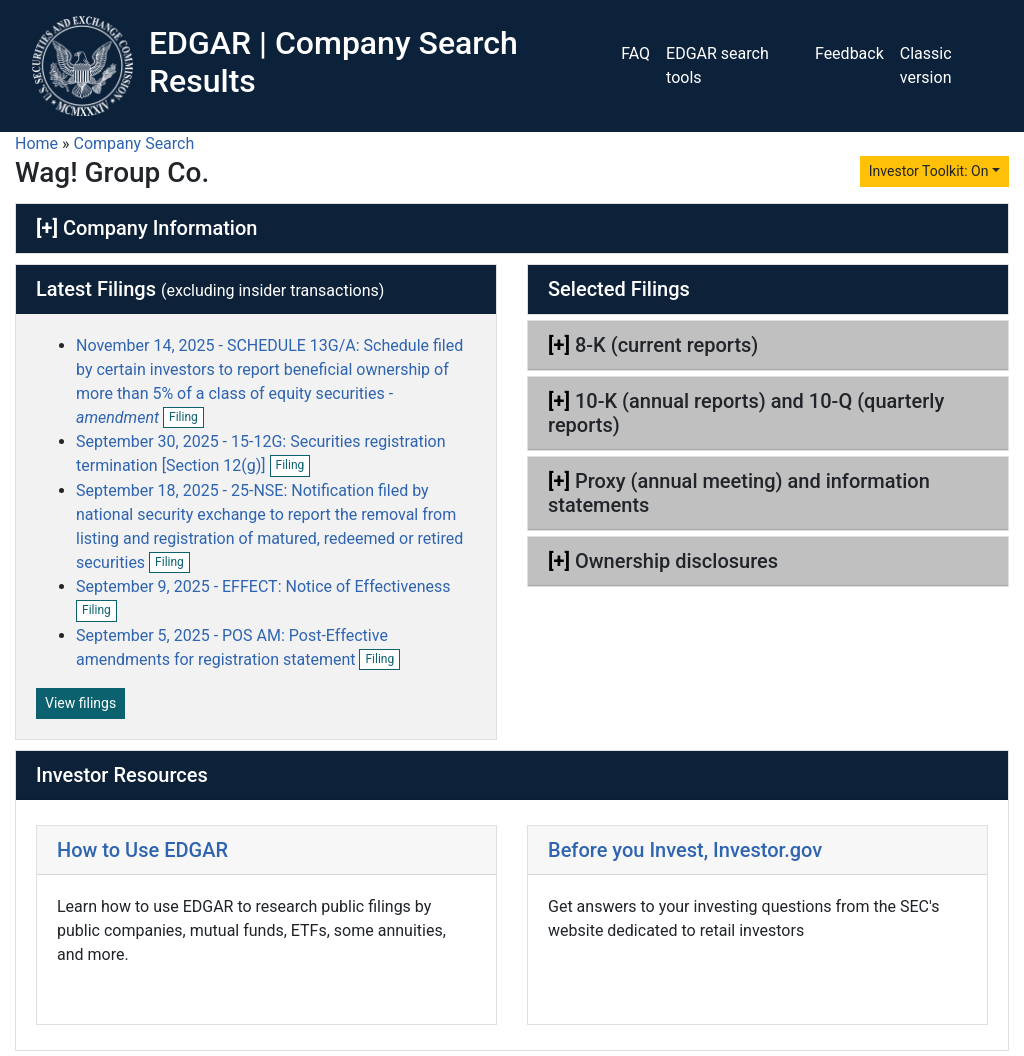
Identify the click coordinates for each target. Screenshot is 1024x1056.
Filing (186, 418)
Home (36, 143)
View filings (80, 703)
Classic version (926, 65)
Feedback (849, 53)
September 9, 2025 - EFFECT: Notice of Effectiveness (263, 586)
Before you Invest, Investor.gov (685, 850)
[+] (47, 228)
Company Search (134, 143)
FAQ (635, 53)
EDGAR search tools (717, 65)
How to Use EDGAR (142, 850)
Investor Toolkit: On (929, 171)
